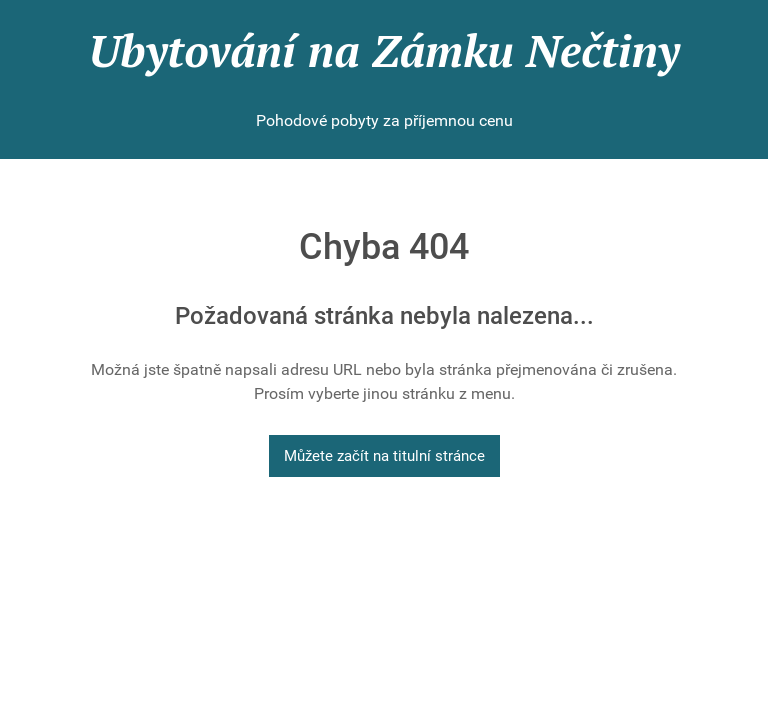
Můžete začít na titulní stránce (384, 456)
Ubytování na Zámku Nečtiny (384, 50)
